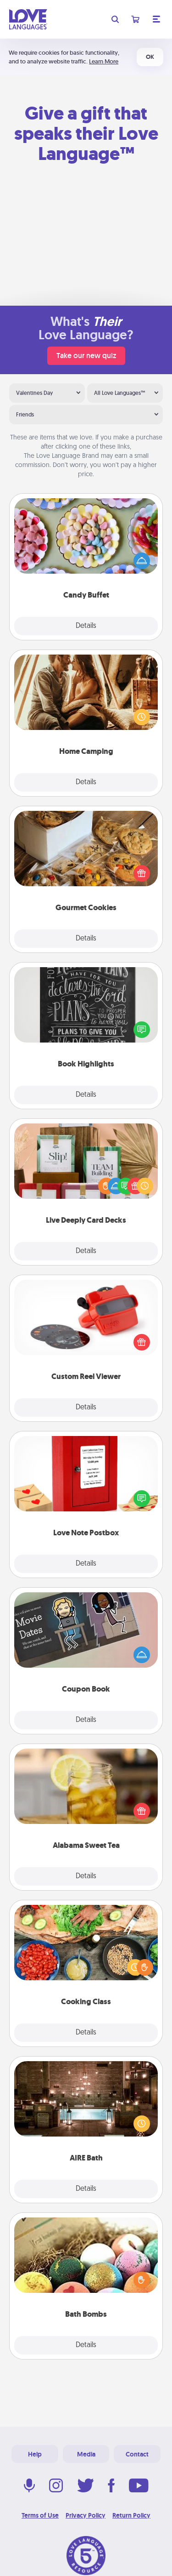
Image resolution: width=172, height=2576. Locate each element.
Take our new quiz (86, 355)
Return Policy (131, 2515)
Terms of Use (40, 2515)
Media (86, 2454)
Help (35, 2454)
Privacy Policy (85, 2515)
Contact (137, 2454)
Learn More (103, 61)
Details (86, 626)
